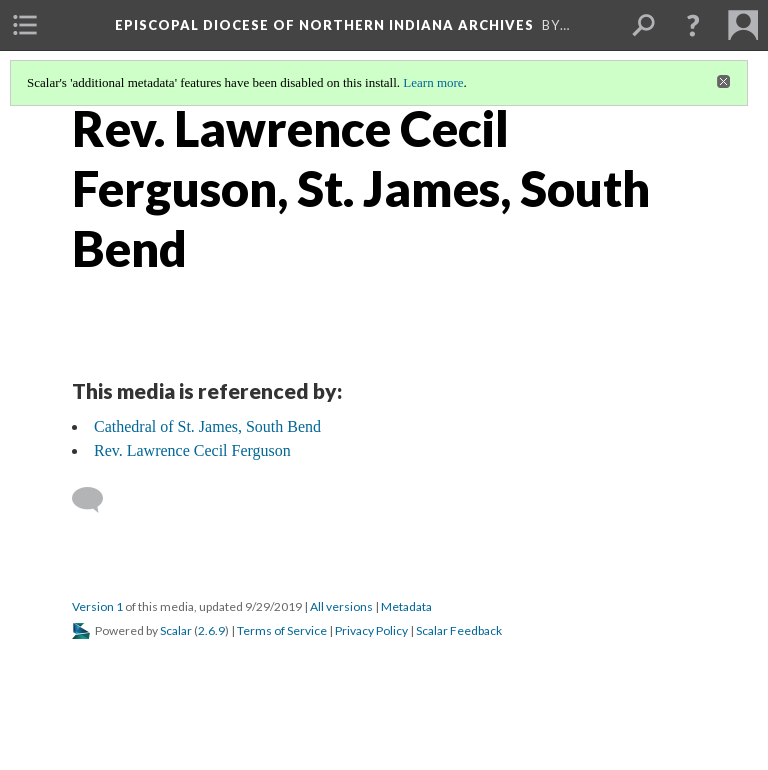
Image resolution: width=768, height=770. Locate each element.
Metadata (406, 606)
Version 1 (97, 606)
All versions (341, 606)
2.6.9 (211, 630)
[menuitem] (25, 25)
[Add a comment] (96, 500)
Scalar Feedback (459, 630)
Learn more (433, 82)
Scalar (176, 630)
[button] (693, 25)
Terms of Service (282, 630)
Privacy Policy (371, 630)
